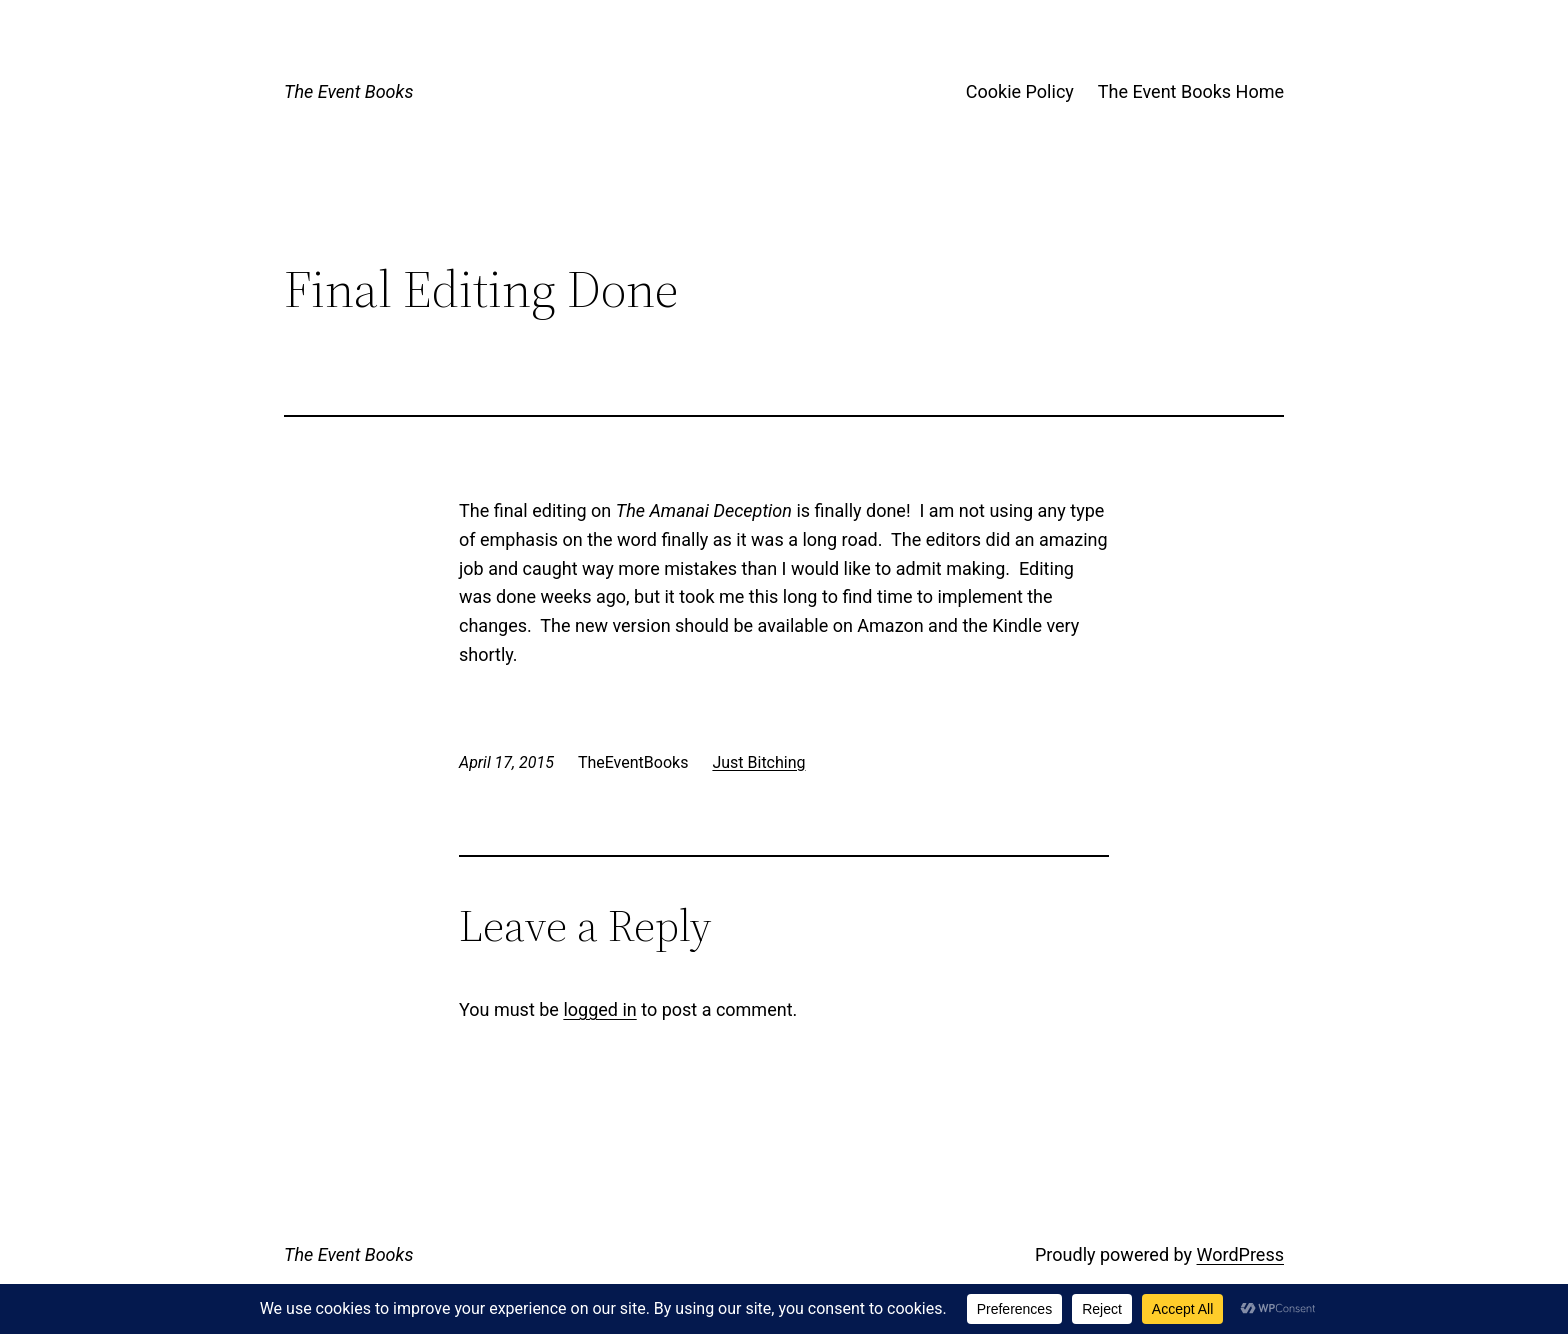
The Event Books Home (1191, 91)
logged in (599, 1009)
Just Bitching (758, 762)
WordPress (1240, 1254)
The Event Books (348, 91)
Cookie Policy (1020, 91)
